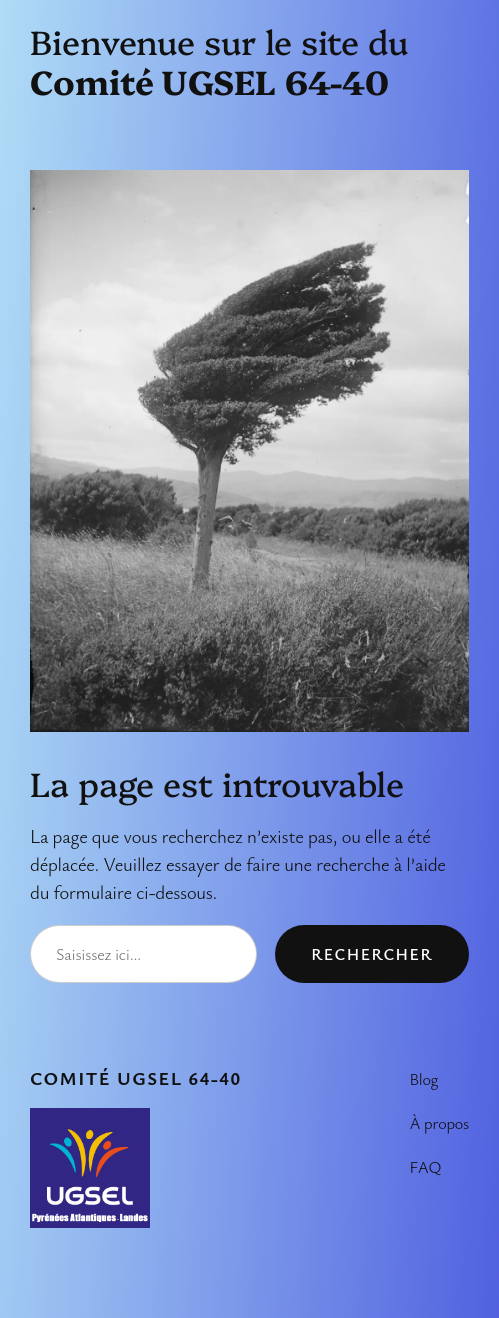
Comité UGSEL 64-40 (136, 1077)
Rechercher (372, 954)
